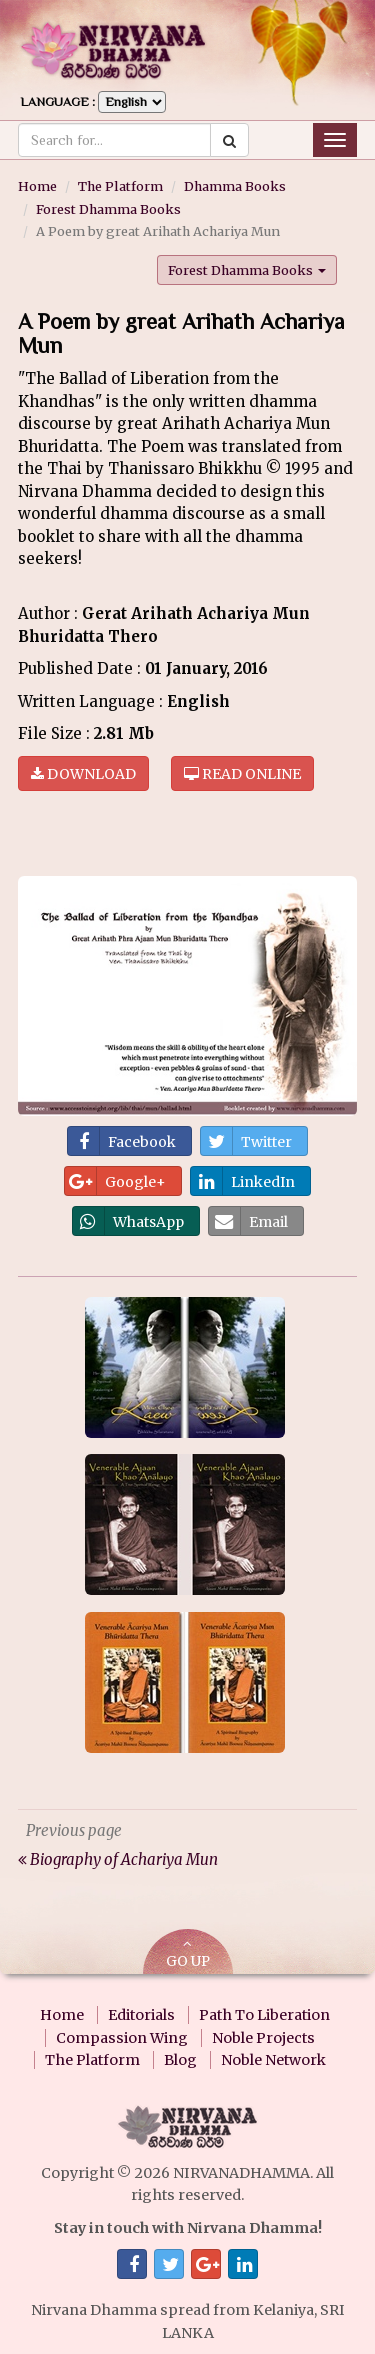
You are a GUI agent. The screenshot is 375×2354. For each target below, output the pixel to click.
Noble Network (273, 2060)
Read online (242, 774)
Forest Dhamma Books (108, 209)
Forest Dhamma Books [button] (247, 270)
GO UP (188, 1953)
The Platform (120, 186)
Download (83, 774)
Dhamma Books (235, 186)
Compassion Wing (122, 2038)
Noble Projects (263, 2038)
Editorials (141, 2015)
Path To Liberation (264, 2015)
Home (37, 186)
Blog (180, 2060)
